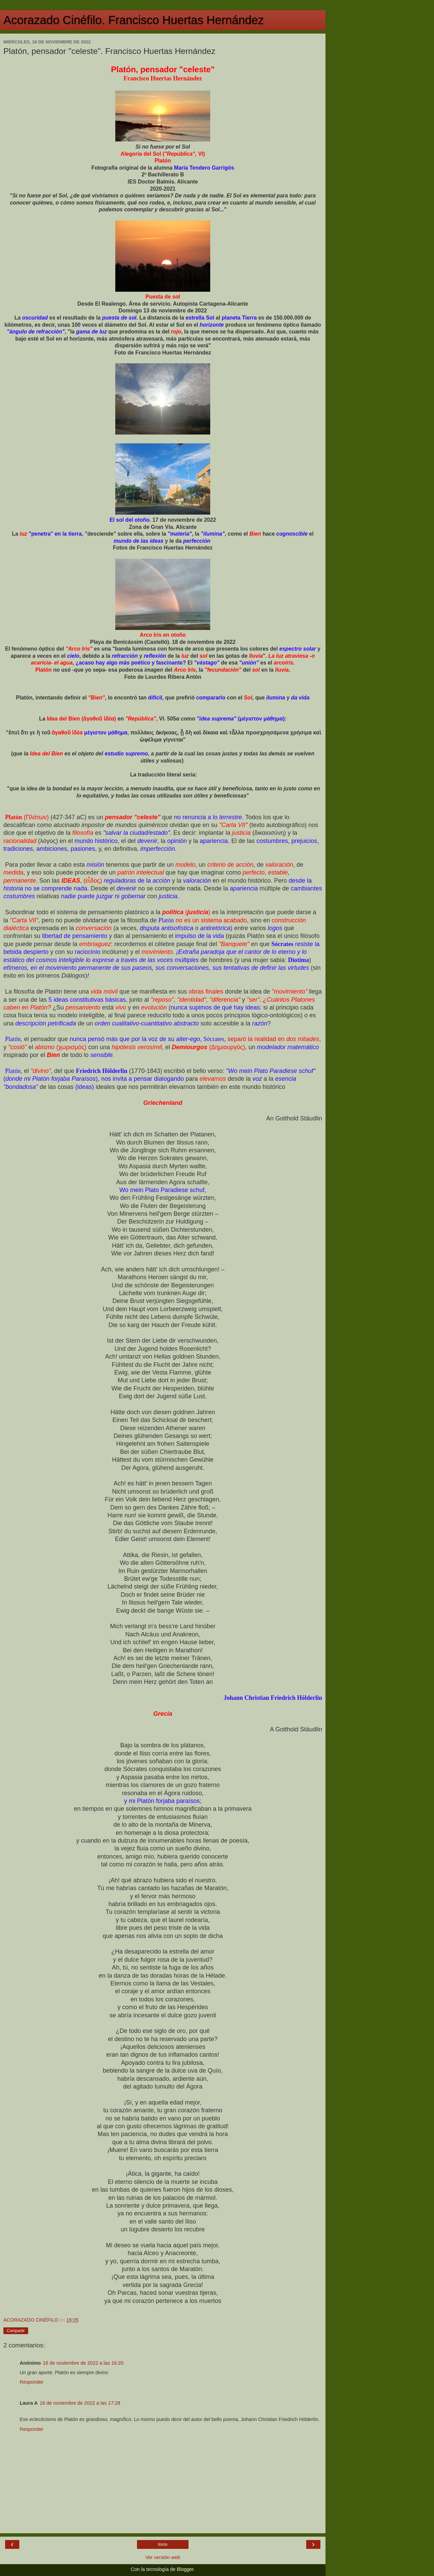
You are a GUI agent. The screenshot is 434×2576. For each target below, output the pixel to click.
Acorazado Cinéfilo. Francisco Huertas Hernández (133, 20)
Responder (31, 2382)
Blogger (185, 2569)
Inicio (162, 2544)
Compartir (16, 2330)
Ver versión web (162, 2557)
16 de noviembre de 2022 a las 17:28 (80, 2403)
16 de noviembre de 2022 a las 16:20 (83, 2363)
